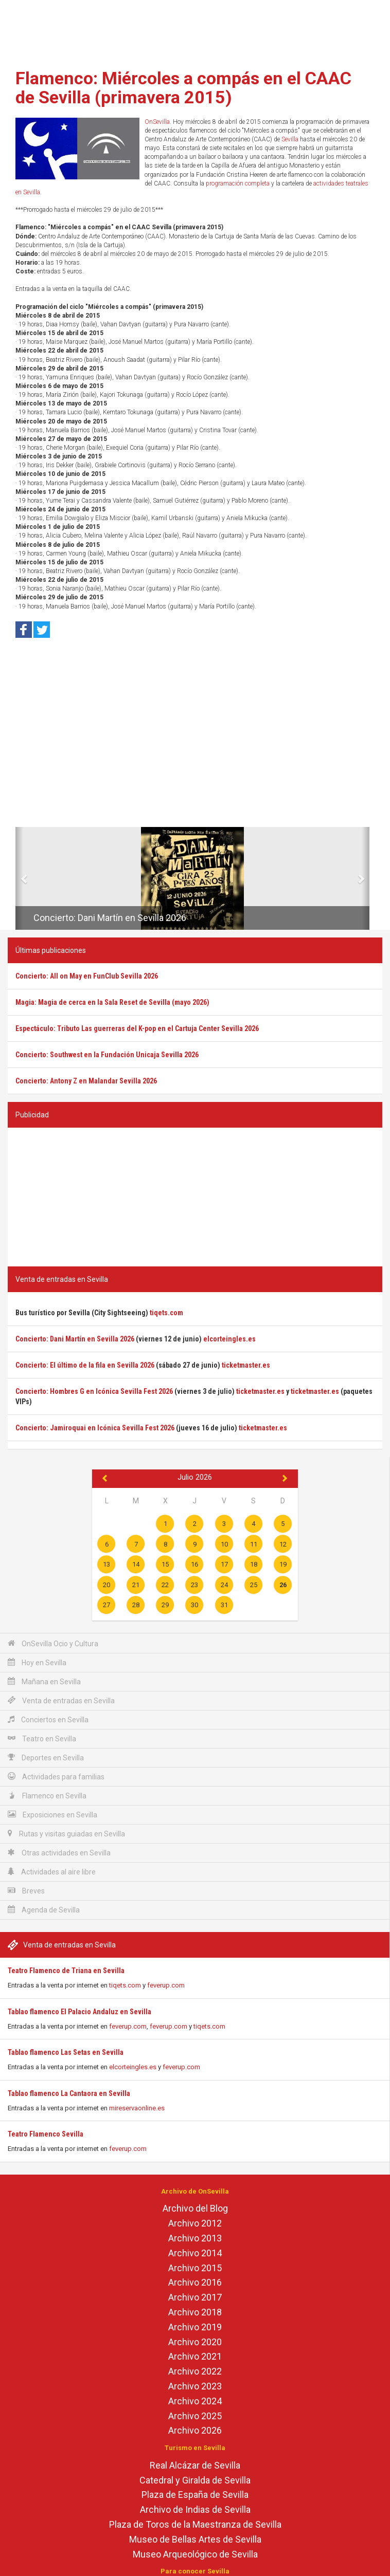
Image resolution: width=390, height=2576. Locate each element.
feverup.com (166, 1985)
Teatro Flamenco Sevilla (45, 2134)
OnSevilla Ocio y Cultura (53, 1643)
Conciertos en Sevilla (48, 1719)
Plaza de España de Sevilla (195, 2494)
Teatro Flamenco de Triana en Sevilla (66, 1970)
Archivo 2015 (195, 2267)
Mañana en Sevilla (44, 1681)
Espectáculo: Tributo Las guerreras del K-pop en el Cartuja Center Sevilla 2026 (137, 1028)
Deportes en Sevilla (46, 1757)
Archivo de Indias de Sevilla (195, 2509)
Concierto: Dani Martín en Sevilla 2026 (109, 917)
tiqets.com (125, 1985)
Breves (26, 1890)
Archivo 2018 (195, 2312)
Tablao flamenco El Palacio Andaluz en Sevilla (79, 2012)
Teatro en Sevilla (42, 1738)
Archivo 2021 (195, 2356)
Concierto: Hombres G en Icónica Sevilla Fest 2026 (94, 1391)
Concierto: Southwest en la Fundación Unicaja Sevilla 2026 (107, 1055)
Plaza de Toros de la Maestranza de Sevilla (195, 2524)
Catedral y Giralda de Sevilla (195, 2480)
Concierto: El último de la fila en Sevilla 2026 (84, 1365)
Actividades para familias (56, 1776)
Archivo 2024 (195, 2401)
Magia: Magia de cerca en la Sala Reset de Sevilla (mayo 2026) (112, 1002)
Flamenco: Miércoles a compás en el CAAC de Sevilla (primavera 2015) (183, 87)
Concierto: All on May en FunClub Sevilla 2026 (86, 976)
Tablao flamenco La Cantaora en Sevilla (69, 2093)
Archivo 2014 (195, 2253)
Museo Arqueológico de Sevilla (195, 2554)
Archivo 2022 (195, 2371)
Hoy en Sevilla (37, 1662)
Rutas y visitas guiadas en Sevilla (66, 1833)
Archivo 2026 (195, 2430)
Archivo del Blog (195, 2208)
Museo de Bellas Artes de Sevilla (195, 2539)
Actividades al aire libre (52, 1871)
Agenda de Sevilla (44, 1909)
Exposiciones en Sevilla (52, 1814)
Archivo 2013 (195, 2238)
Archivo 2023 (195, 2386)
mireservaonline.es (137, 2108)
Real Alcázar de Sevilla (195, 2465)
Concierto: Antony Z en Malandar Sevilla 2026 (86, 1081)
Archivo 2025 (195, 2416)
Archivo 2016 (195, 2282)
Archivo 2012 (195, 2223)
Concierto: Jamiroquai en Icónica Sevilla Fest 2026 (94, 1428)
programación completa (238, 183)
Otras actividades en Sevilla (59, 1852)
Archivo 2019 (195, 2327)
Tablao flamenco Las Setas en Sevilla (65, 2052)
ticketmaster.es (246, 1365)
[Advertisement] (195, 31)
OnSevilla (157, 121)
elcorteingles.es (132, 2067)
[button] (19, 878)
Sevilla (289, 139)
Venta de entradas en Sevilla (61, 1700)
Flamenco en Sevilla (47, 1795)
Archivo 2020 (195, 2341)
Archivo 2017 (195, 2297)
